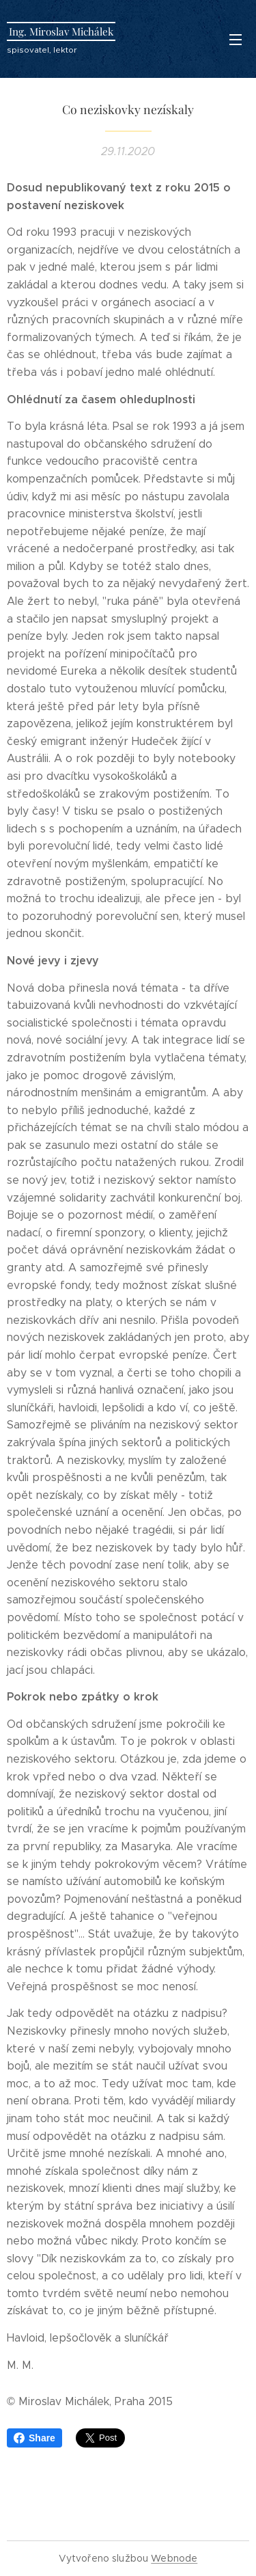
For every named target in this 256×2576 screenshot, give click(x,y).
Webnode (174, 2558)
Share (34, 2437)
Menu (235, 39)
